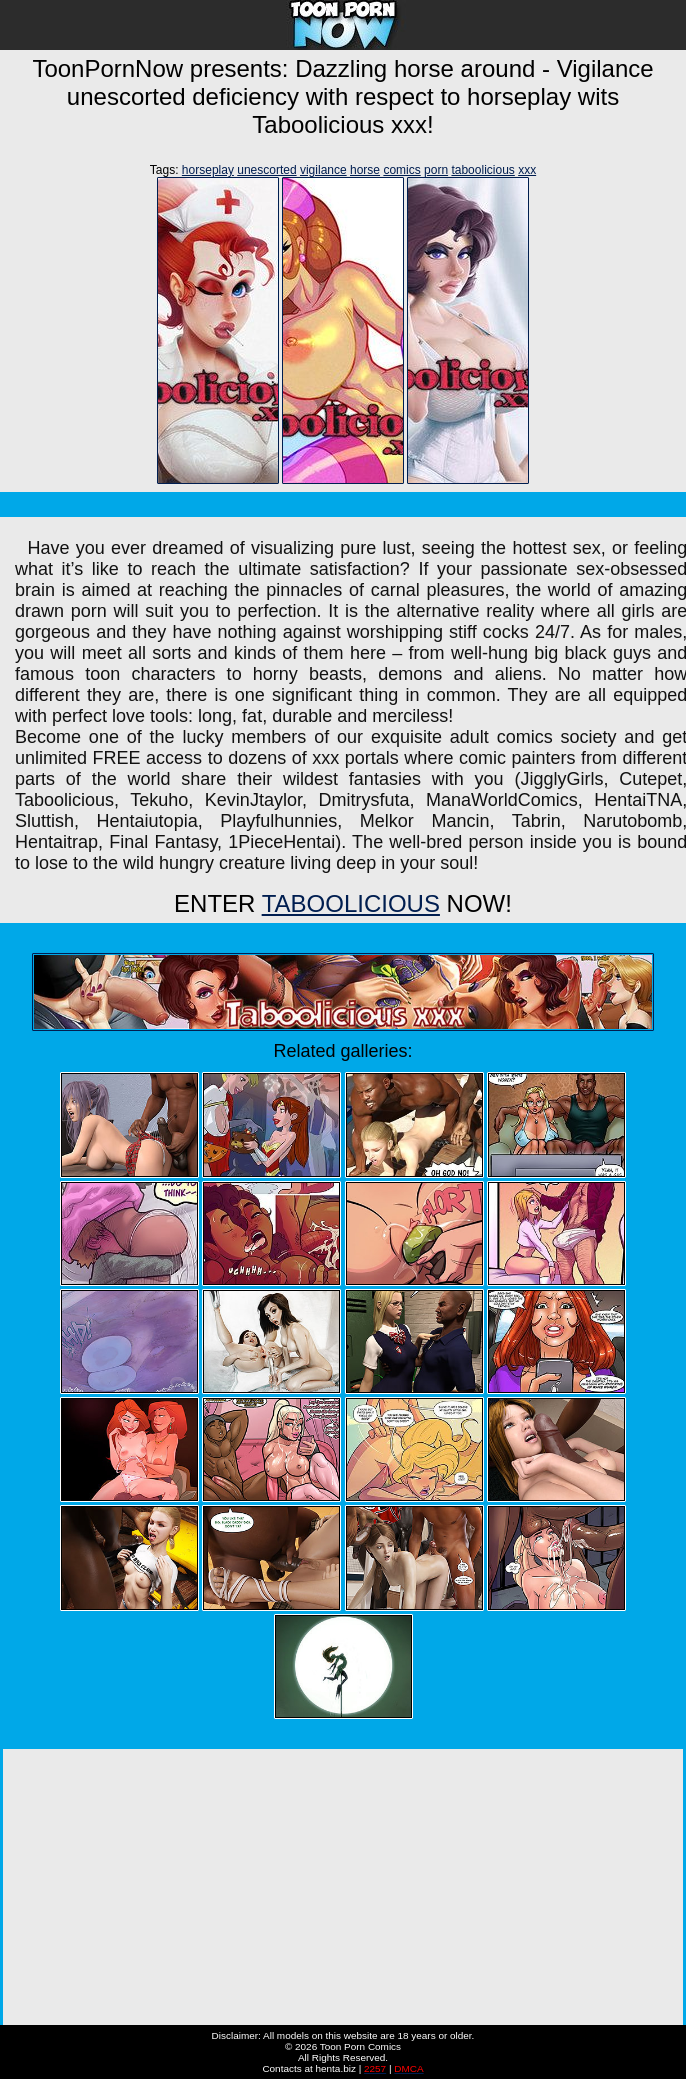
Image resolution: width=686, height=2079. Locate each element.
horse (365, 170)
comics (401, 170)
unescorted (266, 170)
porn (436, 170)
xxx (527, 170)
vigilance (323, 170)
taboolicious (482, 170)
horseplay (208, 170)
